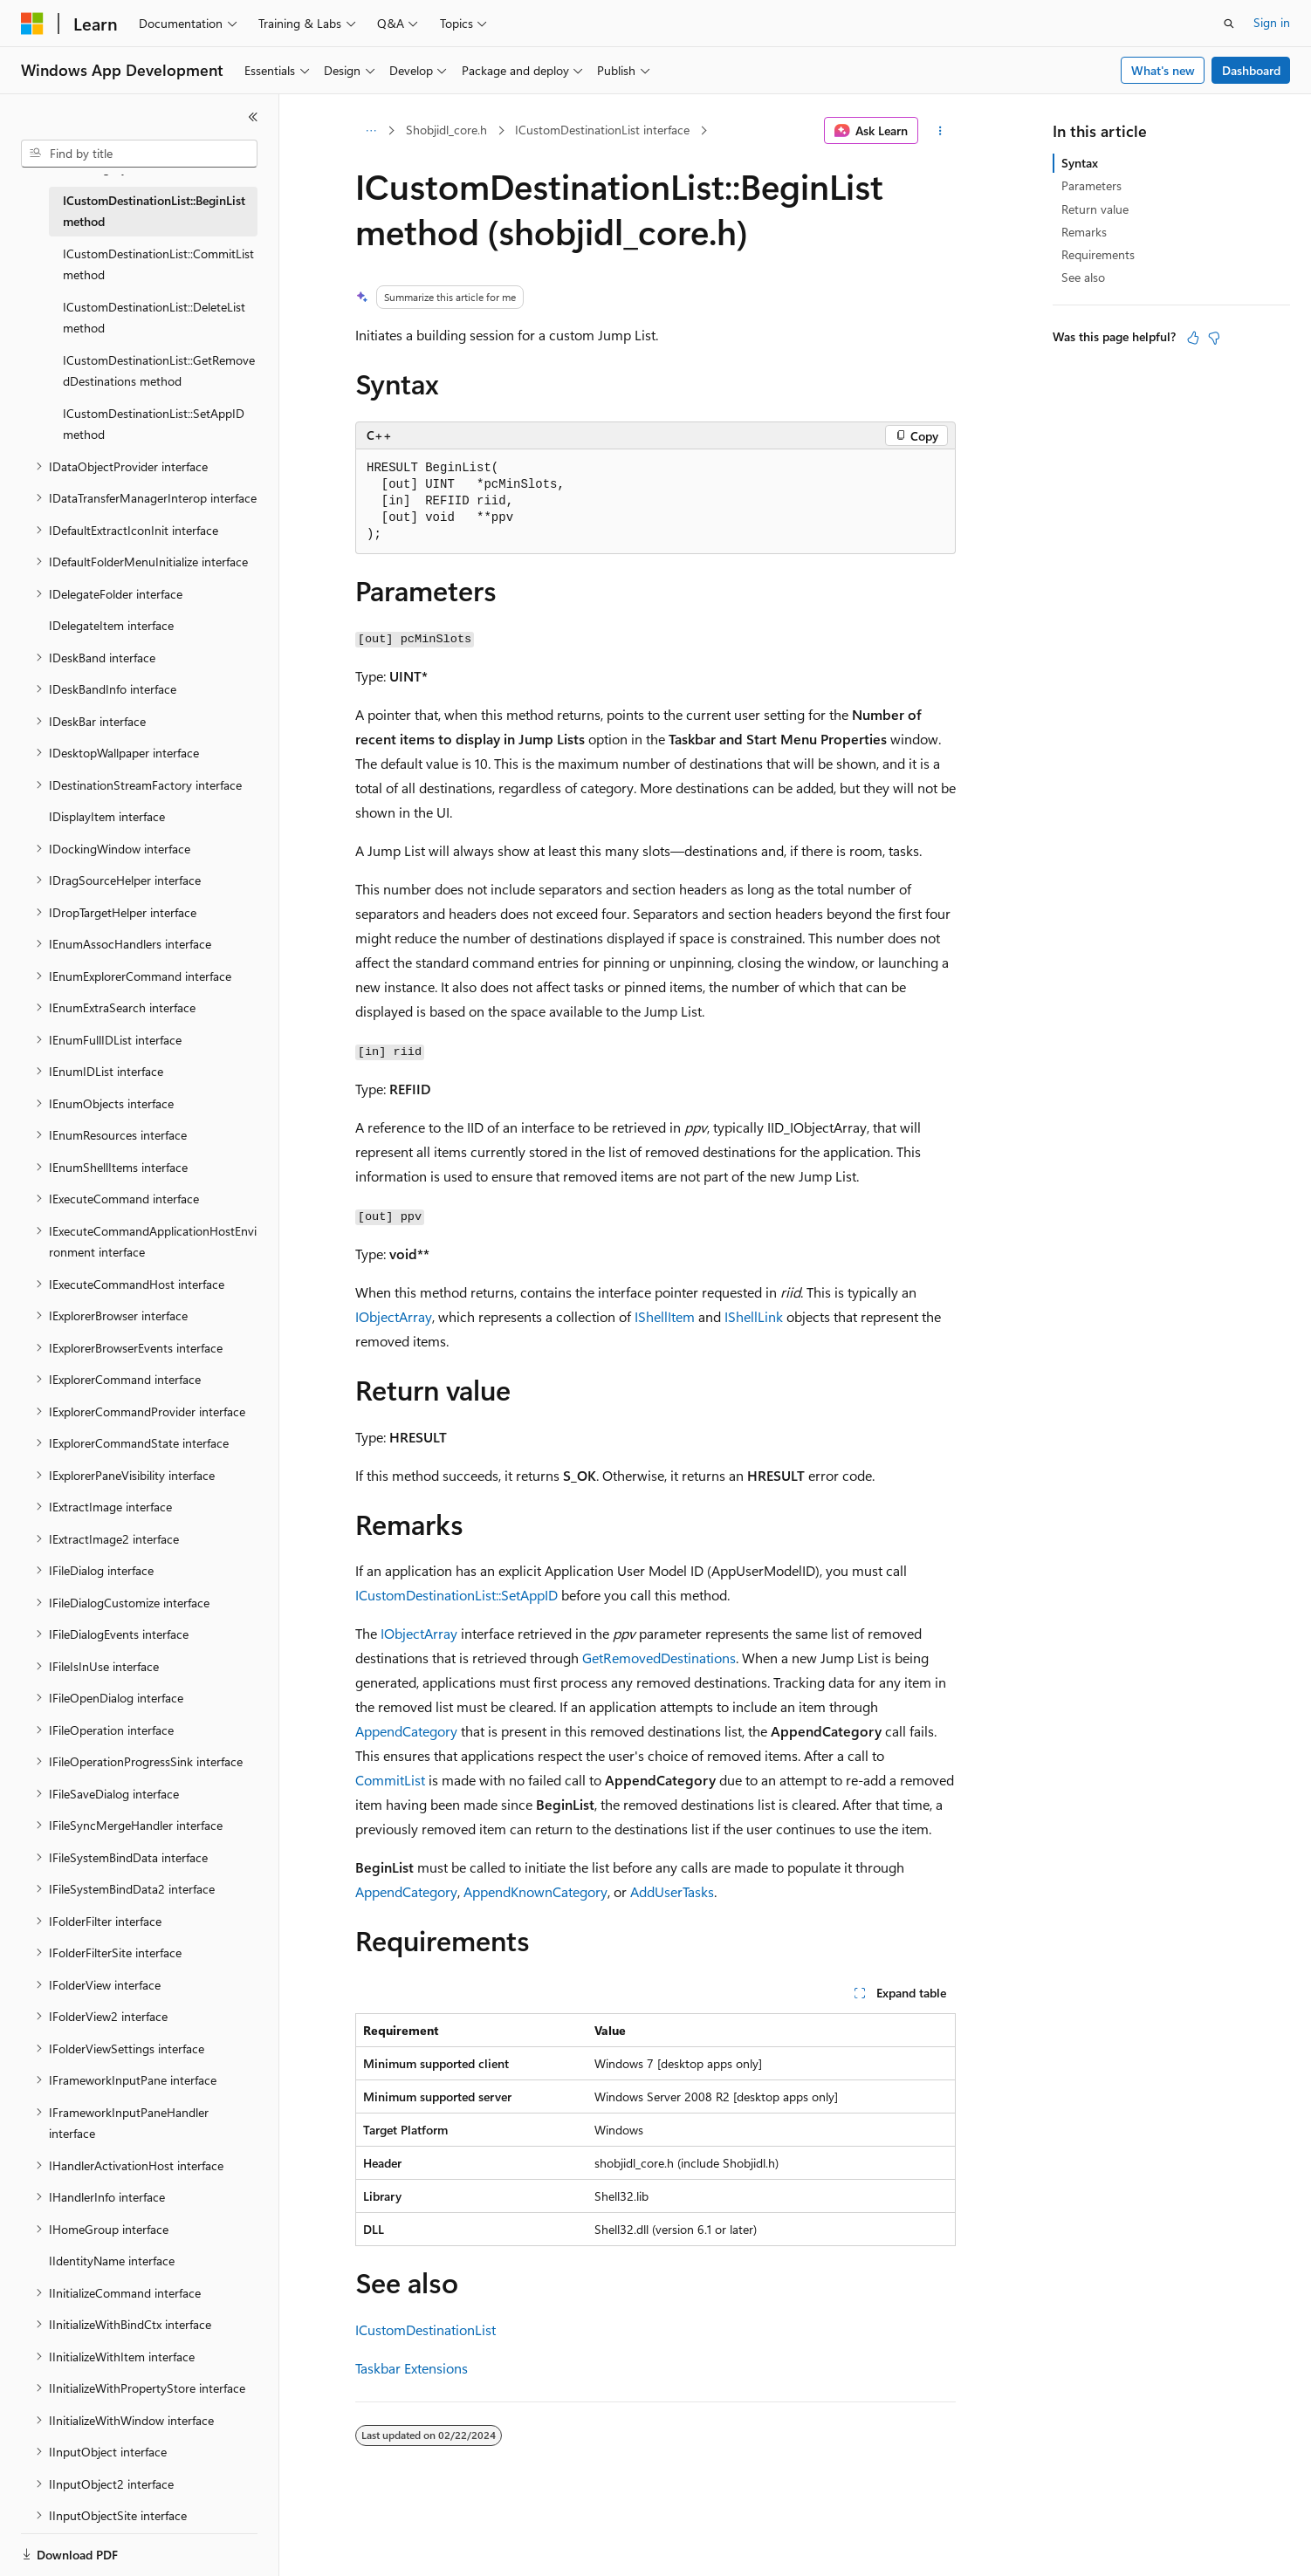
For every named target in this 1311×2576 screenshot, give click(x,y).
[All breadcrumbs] (370, 131)
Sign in (1271, 22)
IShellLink (753, 1316)
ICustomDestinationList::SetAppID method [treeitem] (153, 424)
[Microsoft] (32, 23)
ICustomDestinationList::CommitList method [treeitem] (158, 264)
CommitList (390, 1780)
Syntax (1079, 162)
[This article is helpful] (1193, 337)
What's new (1163, 70)
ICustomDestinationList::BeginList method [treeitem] (154, 211)
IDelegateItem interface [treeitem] (111, 625)
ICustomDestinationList (425, 2329)
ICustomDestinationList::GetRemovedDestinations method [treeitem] (159, 371)
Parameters (1091, 185)
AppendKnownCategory (535, 1891)
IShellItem (665, 1316)
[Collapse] (253, 117)
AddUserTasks (672, 1891)
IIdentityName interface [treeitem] (112, 2260)
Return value (1095, 209)
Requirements (1098, 254)
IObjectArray (393, 1316)
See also (1083, 277)
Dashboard (1251, 70)
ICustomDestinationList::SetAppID (456, 1595)
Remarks (1084, 231)
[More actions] (940, 131)
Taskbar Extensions (411, 2368)
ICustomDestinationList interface (602, 129)
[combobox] (139, 154)
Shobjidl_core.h (446, 129)
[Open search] (1228, 23)
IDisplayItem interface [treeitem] (107, 816)
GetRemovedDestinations (659, 1657)
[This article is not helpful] (1214, 337)
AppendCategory (406, 1731)
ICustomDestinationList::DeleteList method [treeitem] (154, 317)
